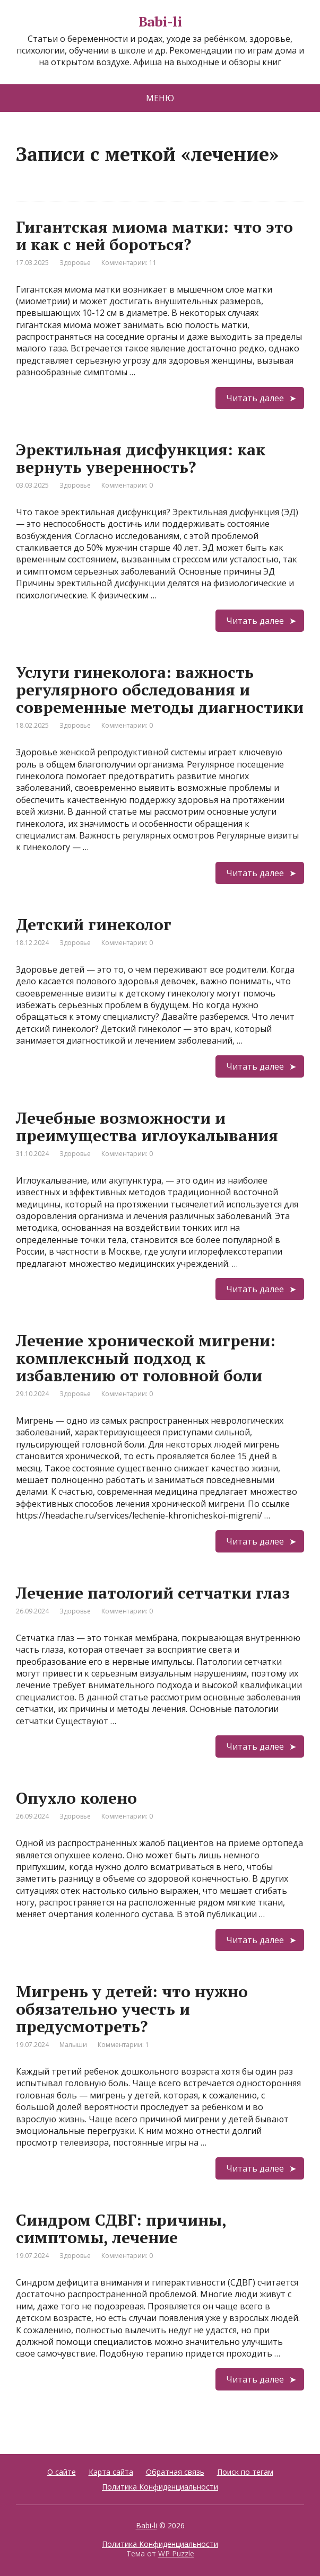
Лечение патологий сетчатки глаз (153, 1592)
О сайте (61, 2472)
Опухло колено (76, 1798)
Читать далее (255, 398)
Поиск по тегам (245, 2472)
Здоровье (75, 262)
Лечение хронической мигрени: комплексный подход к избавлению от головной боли (145, 1358)
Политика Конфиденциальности (160, 2487)
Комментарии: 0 (127, 485)
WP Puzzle (176, 2553)
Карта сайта (111, 2472)
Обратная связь (175, 2472)
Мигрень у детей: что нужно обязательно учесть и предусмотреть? (132, 2009)
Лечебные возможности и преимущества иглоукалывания (147, 1126)
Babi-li (160, 22)
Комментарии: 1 (123, 2044)
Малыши (73, 2044)
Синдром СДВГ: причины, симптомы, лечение (121, 2228)
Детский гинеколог (93, 924)
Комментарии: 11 (129, 262)
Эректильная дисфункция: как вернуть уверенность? (140, 458)
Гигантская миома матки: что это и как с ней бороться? (154, 235)
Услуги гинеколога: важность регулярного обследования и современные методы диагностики (160, 689)
